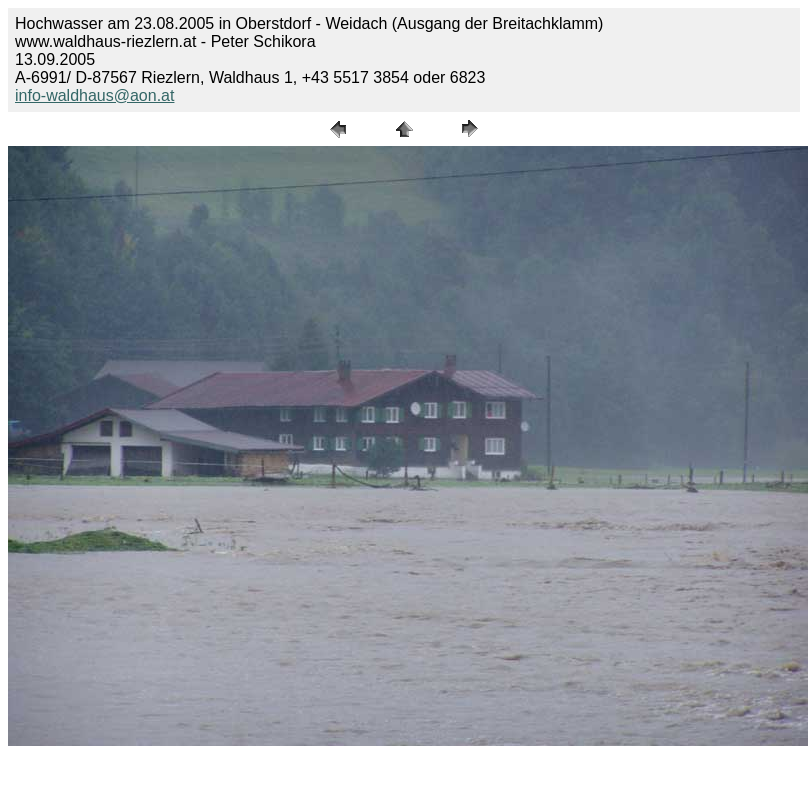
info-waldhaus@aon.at (94, 95)
